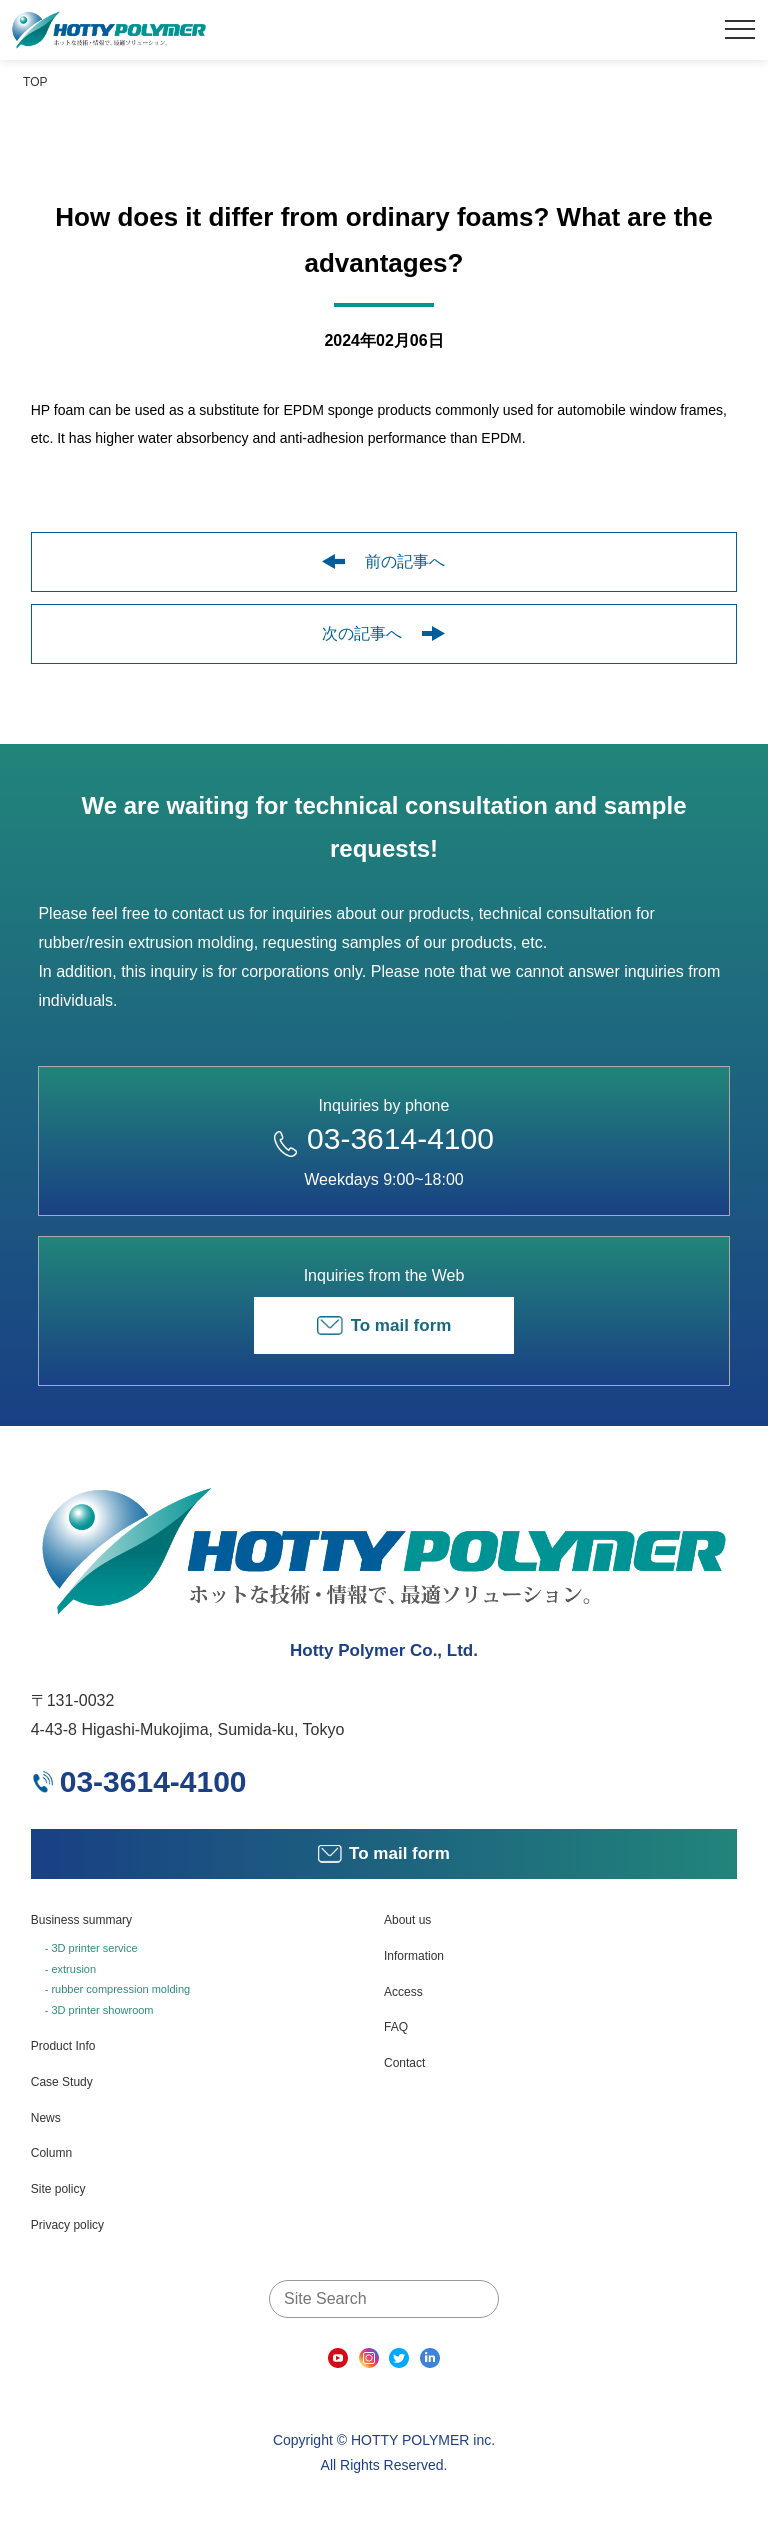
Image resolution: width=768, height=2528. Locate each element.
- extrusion (70, 1969)
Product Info (63, 2046)
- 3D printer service (91, 1948)
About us (407, 1920)
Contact (404, 2063)
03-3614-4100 (384, 1138)
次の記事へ (383, 633)
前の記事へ (383, 561)
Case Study (62, 2082)
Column (51, 2153)
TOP (35, 82)
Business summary (81, 1920)
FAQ (396, 2027)
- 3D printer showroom (99, 2010)
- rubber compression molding (118, 1989)
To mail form (384, 1326)
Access (403, 1992)
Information (414, 1956)
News (46, 2118)
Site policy (58, 2189)
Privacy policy (67, 2225)
